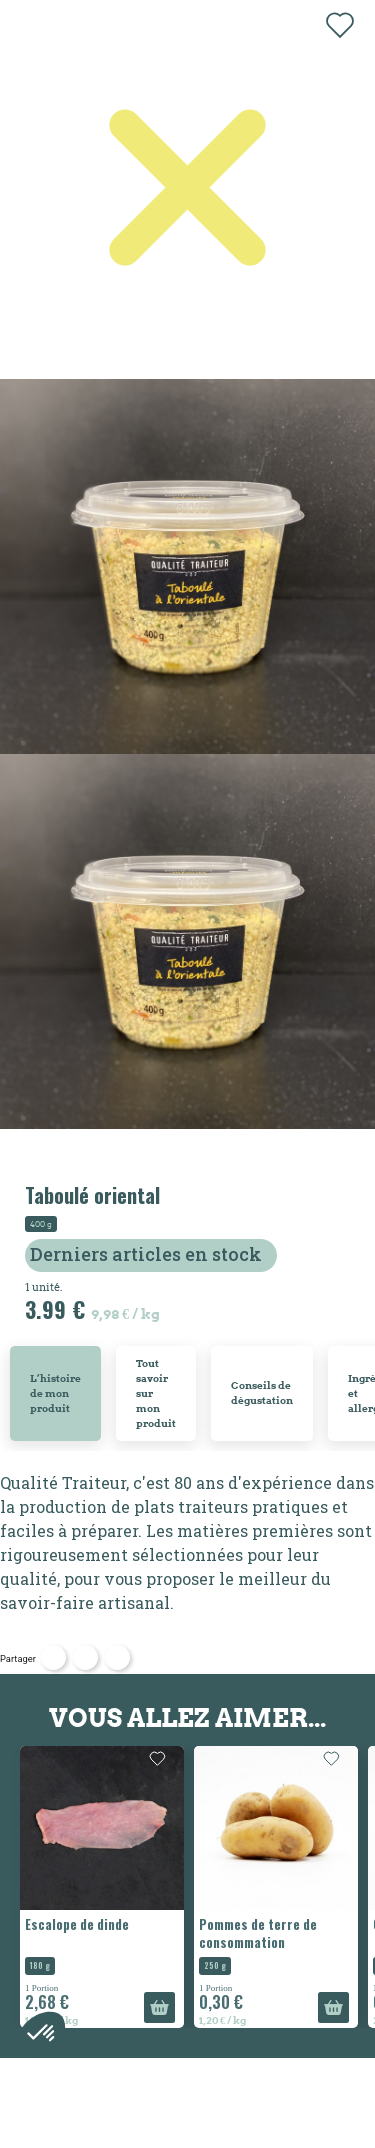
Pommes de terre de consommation (258, 1933)
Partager (53, 1657)
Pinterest (117, 1657)
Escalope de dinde (77, 1924)
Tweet (85, 1657)
